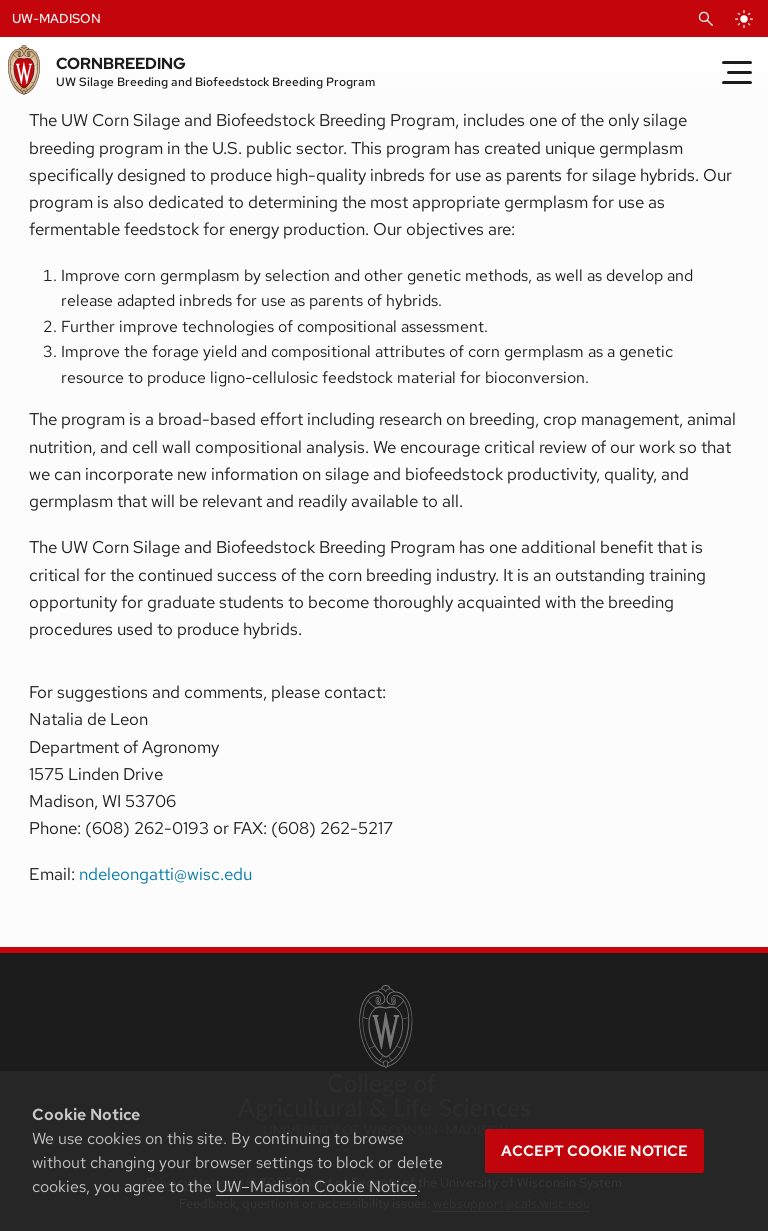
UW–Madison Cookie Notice (316, 1186)
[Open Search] (706, 19)
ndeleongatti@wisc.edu (165, 874)
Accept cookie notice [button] (594, 1151)
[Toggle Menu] (737, 72)
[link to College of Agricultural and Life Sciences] (383, 1062)
